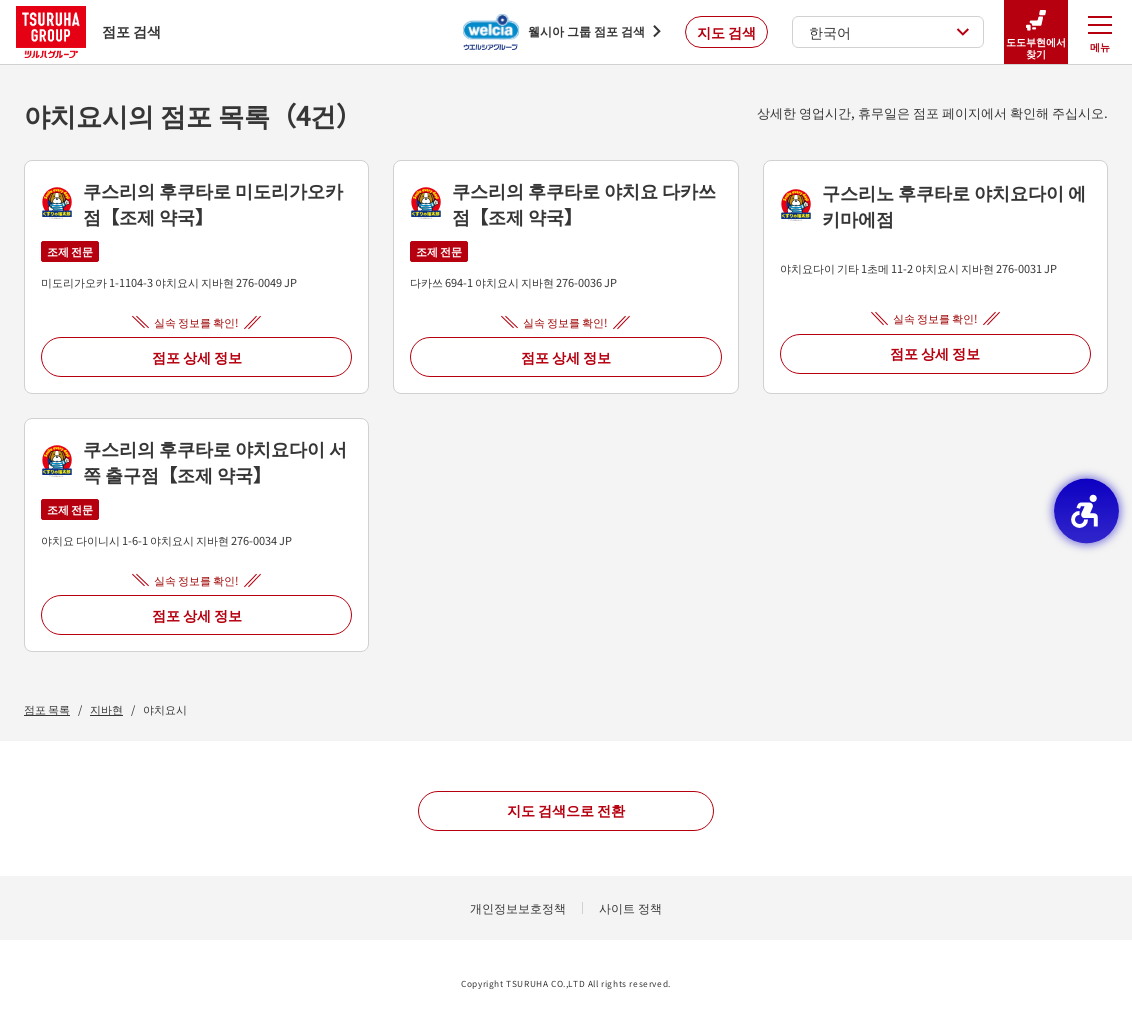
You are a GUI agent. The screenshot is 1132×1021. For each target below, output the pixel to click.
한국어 (889, 32)
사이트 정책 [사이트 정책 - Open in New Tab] (630, 907)
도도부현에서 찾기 (1036, 32)
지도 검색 (726, 32)
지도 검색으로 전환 (566, 810)
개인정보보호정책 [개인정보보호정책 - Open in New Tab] (518, 907)
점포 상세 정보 (197, 357)
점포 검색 (88, 31)
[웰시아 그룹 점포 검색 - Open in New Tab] (562, 32)
